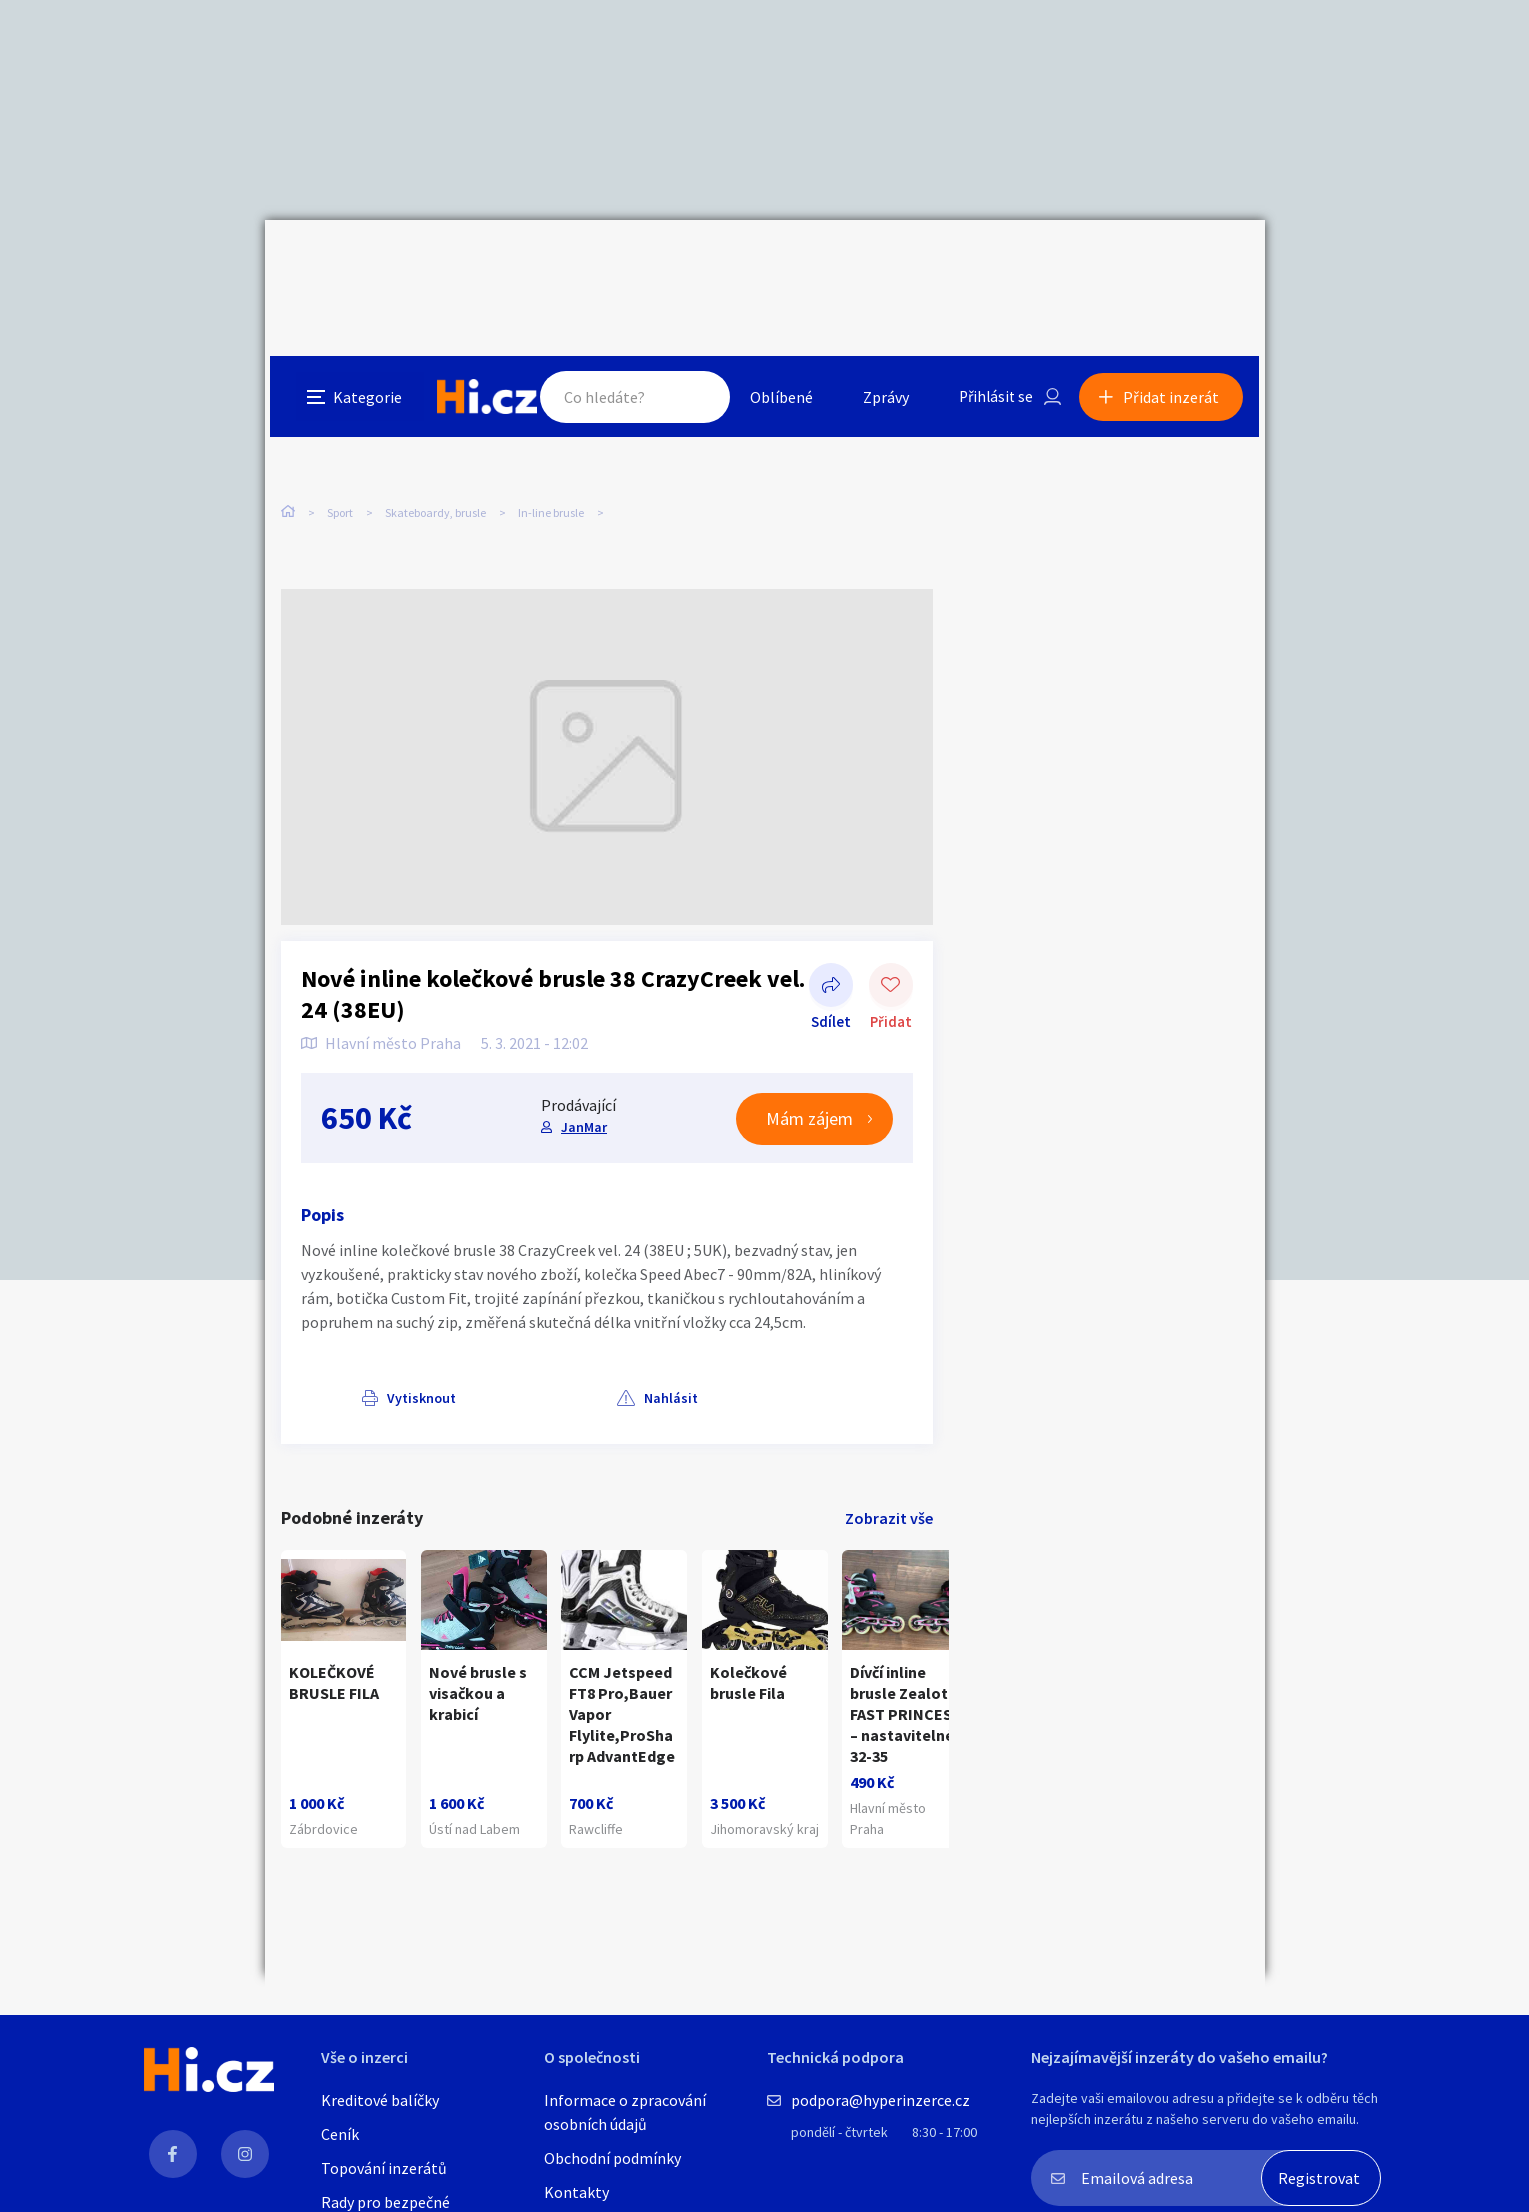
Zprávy (884, 264)
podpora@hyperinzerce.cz (880, 2100)
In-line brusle (551, 419)
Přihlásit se (996, 264)
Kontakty (576, 2192)
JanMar (583, 1070)
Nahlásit (482, 1341)
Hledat (693, 264)
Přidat (891, 930)
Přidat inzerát (1177, 264)
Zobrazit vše (889, 1461)
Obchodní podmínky (612, 2158)
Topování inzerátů (384, 2168)
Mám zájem (809, 1062)
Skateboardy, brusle (435, 419)
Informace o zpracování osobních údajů (625, 2112)
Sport (340, 419)
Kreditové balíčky (380, 2100)
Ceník (340, 2134)
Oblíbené (779, 264)
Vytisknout (361, 1341)
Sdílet (831, 930)
